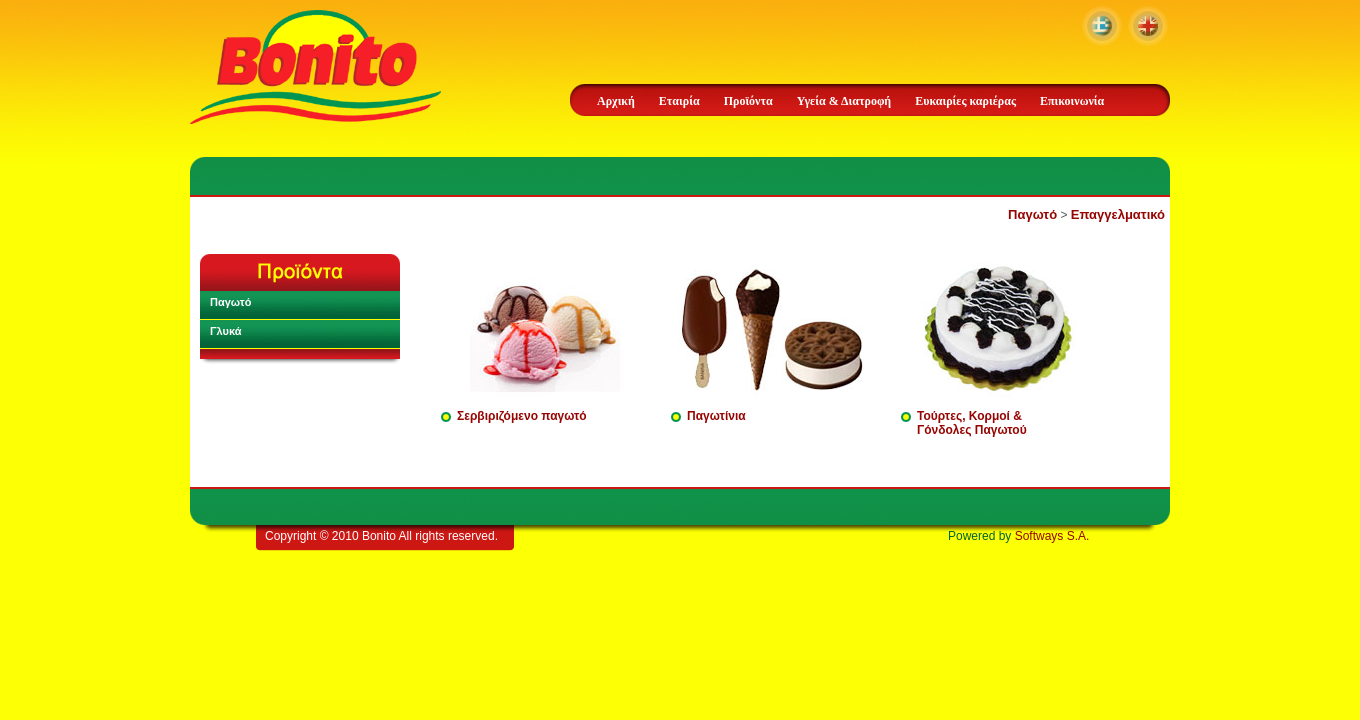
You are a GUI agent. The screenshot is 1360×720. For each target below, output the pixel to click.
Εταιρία (679, 101)
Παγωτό (1032, 214)
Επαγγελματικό (1118, 214)
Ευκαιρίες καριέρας (965, 101)
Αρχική (616, 101)
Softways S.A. (1052, 536)
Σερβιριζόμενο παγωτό (522, 416)
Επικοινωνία (1072, 101)
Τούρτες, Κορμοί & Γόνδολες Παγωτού (972, 423)
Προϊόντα (748, 101)
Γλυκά (226, 331)
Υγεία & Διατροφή (844, 101)
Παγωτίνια (716, 416)
